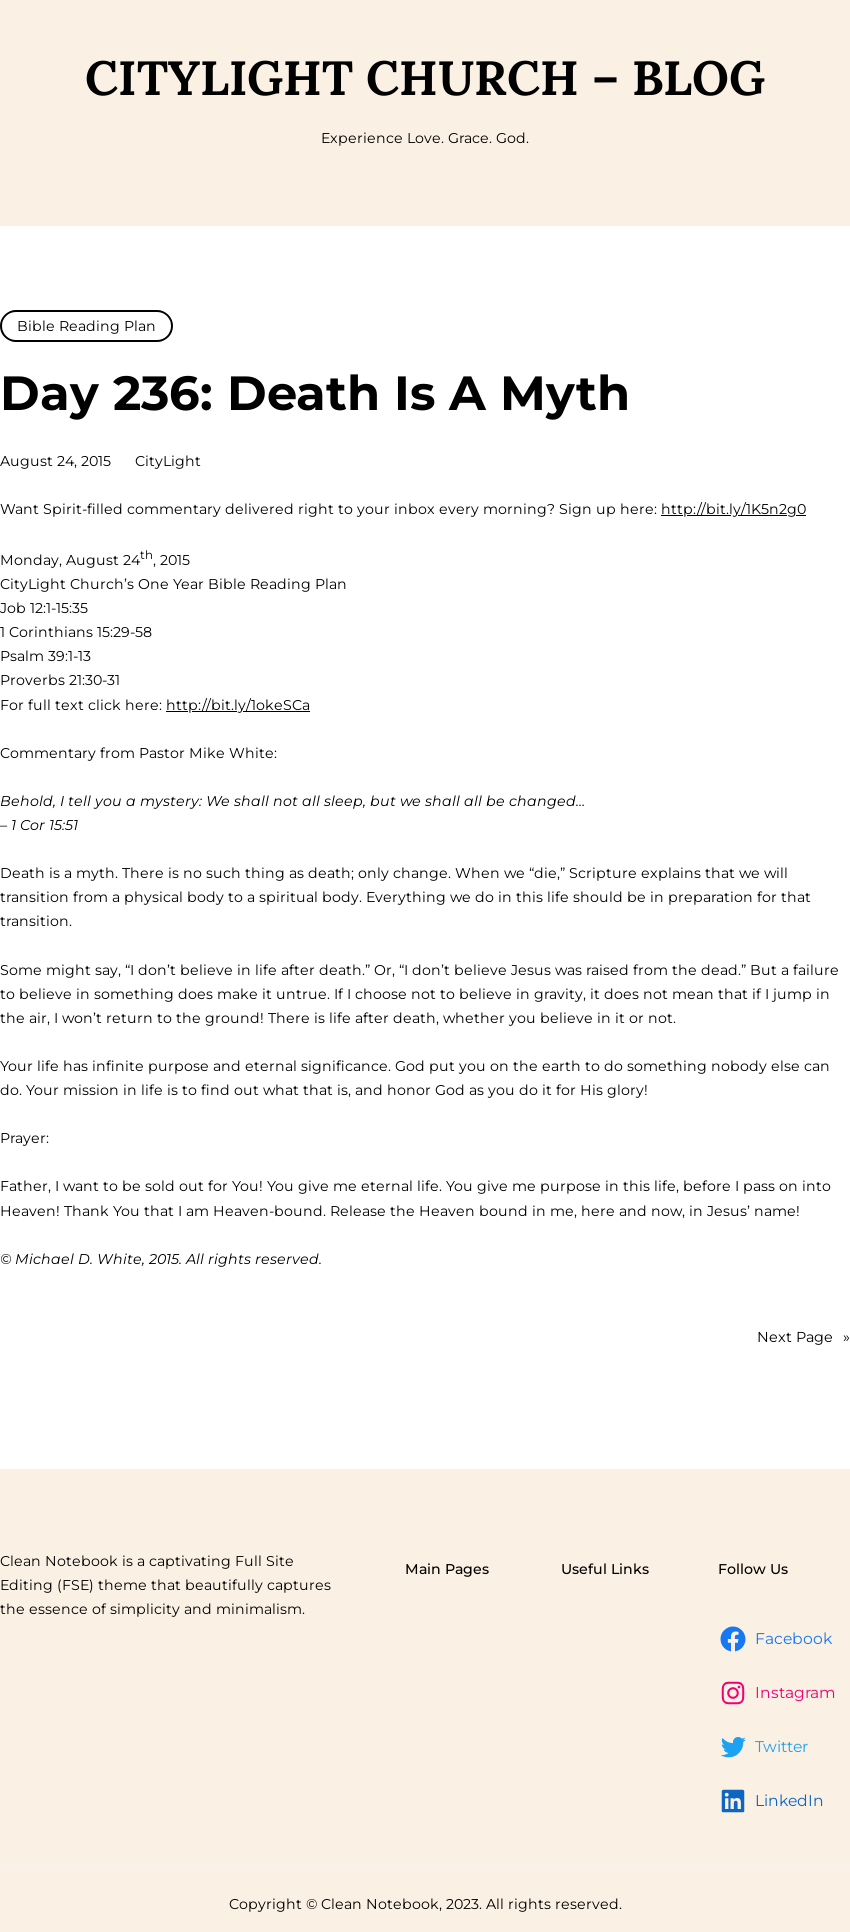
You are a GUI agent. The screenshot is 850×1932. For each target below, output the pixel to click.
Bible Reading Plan (86, 326)
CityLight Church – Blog (425, 77)
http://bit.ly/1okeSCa (238, 705)
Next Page (803, 1337)
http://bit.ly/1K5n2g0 (733, 509)
